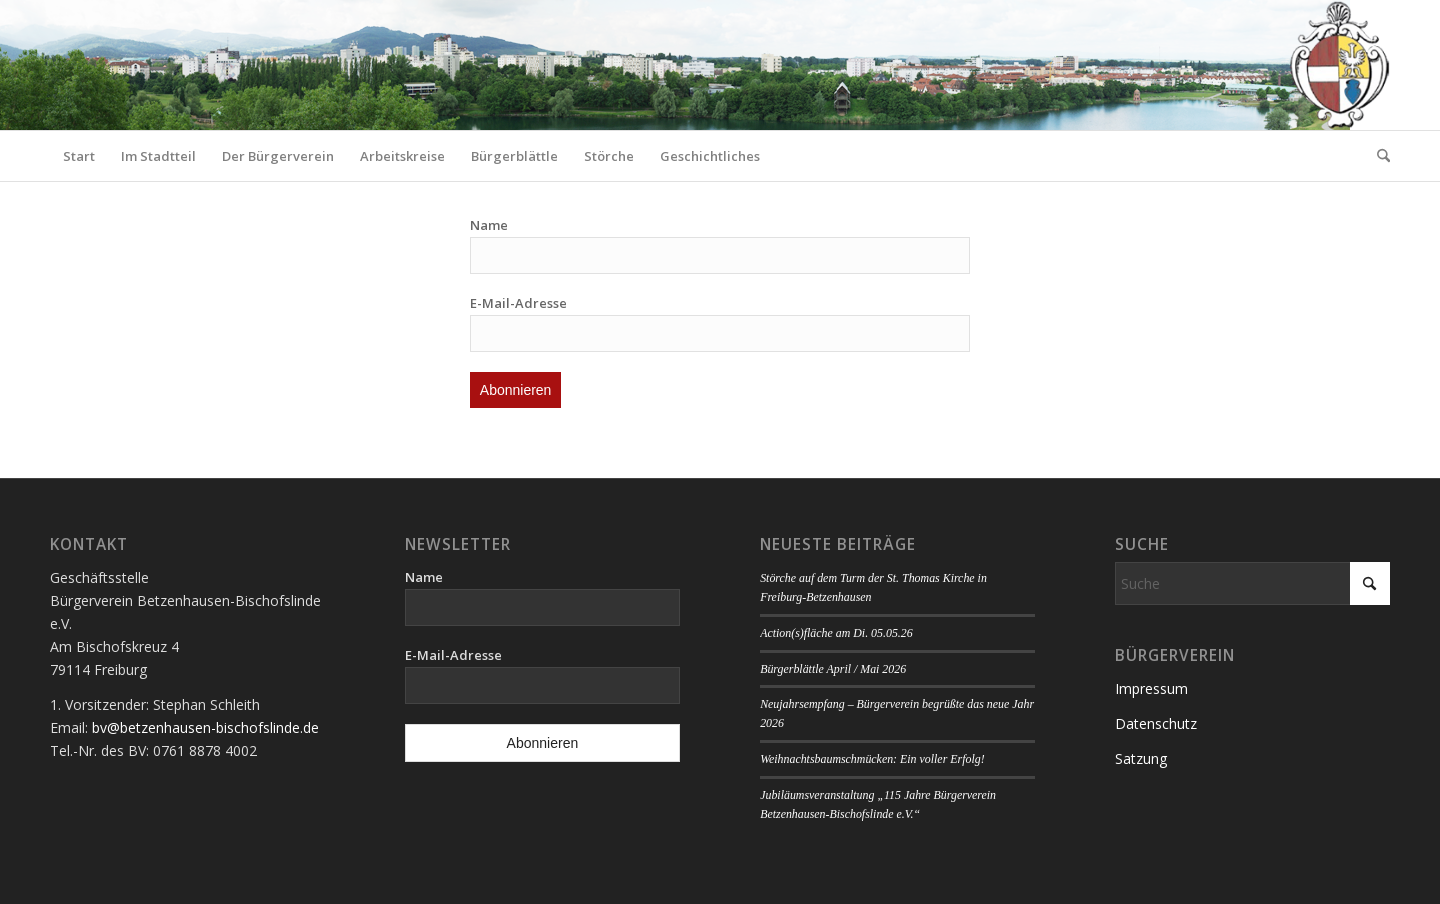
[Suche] (1377, 156)
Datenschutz (1156, 723)
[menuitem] (79, 156)
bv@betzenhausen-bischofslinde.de (205, 727)
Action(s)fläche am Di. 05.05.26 (836, 633)
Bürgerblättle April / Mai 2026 (833, 669)
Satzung (1141, 758)
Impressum (1151, 688)
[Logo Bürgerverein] (1339, 65)
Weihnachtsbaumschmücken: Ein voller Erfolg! (872, 759)
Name (489, 225)
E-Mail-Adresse (518, 303)
